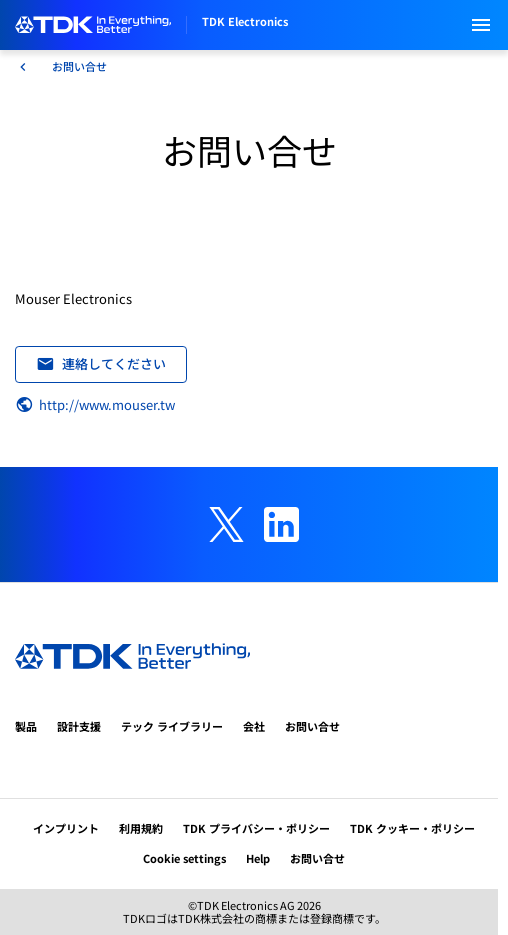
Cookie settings (184, 858)
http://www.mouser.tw (95, 405)
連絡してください (101, 363)
